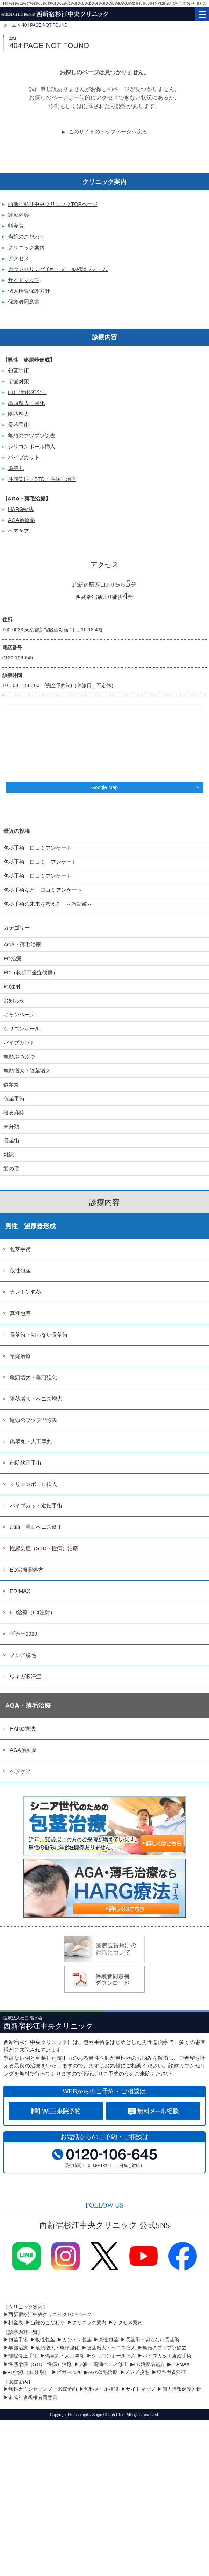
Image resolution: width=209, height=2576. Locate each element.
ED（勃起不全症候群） (30, 972)
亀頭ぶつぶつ (19, 1056)
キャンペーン (19, 1014)
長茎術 (11, 1141)
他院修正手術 (25, 1463)
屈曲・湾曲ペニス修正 (36, 1527)
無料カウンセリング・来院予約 (42, 2389)
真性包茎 (20, 1313)
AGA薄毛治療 (103, 2372)
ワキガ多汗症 (25, 1676)
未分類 (11, 1127)
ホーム (9, 25)
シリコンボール (21, 1028)
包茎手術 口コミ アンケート (40, 862)
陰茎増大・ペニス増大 (36, 1399)
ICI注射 (12, 986)
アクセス (18, 258)
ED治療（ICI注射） (32, 1612)
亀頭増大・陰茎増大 (27, 1070)
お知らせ (13, 1000)
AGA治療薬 (21, 520)
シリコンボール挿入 (31, 446)
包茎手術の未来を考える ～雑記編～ (48, 904)
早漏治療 (20, 1356)
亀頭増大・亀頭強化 (33, 1377)
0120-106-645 (17, 658)
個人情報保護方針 (29, 291)
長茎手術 (18, 425)
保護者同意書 (23, 302)
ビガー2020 (23, 1634)
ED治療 (12, 958)
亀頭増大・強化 (26, 403)
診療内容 (18, 215)
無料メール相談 (101, 2389)
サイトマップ (23, 280)
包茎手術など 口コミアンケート (48, 890)
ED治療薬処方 (26, 1570)
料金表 (16, 226)
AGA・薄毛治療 (22, 944)
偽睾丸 (16, 468)
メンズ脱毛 (23, 1655)
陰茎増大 (18, 414)
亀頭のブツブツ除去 (31, 435)
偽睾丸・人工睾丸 (31, 1441)
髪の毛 (11, 1169)
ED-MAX (20, 1591)
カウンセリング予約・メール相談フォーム (58, 269)
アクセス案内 (128, 2322)
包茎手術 (18, 370)
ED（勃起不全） (27, 392)
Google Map (104, 787)
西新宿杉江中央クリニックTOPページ (53, 204)
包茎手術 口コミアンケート (37, 848)
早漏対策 (18, 381)
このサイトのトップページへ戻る (108, 131)
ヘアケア (18, 531)
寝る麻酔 (13, 1113)
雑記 (8, 1155)
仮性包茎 (20, 1270)
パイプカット (23, 457)
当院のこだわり (26, 237)
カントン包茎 (25, 1292)
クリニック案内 (26, 247)
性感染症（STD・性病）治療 (42, 479)
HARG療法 (21, 509)
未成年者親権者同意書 (32, 2397)
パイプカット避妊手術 (36, 1505)
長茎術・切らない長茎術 (38, 1335)
